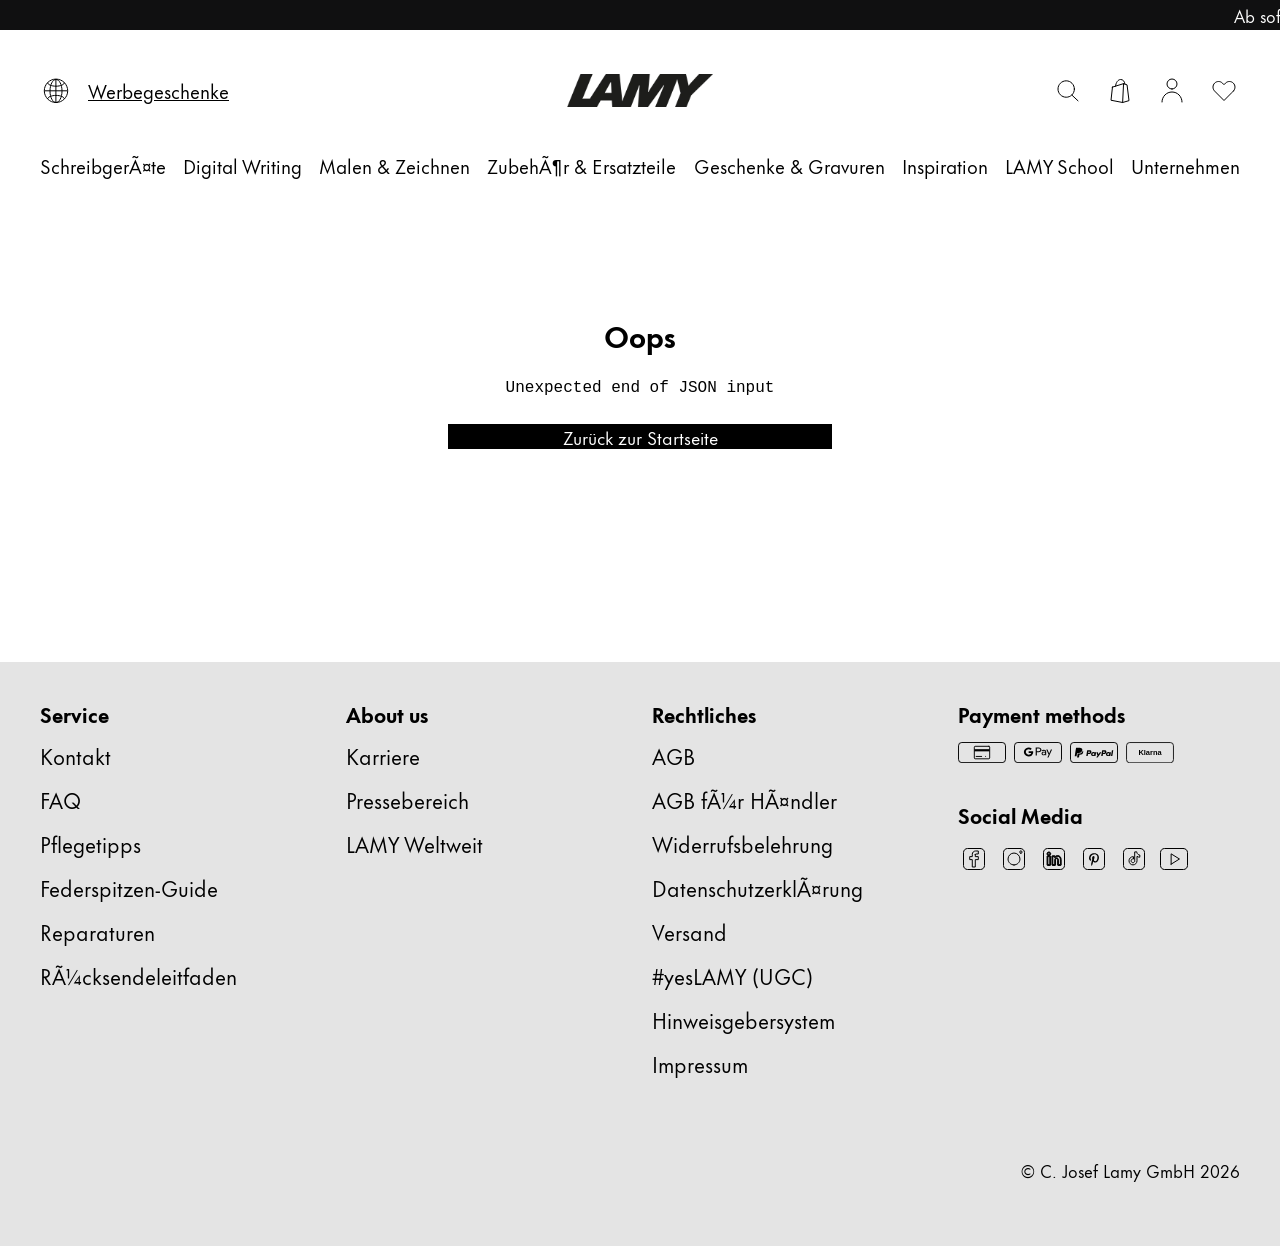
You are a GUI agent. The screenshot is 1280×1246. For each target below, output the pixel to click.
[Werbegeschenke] (161, 91)
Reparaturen (98, 931)
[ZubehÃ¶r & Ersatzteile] (579, 165)
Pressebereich (412, 799)
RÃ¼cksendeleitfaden (140, 975)
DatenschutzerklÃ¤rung (763, 887)
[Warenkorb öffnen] (1120, 91)
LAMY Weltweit (415, 843)
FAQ (59, 799)
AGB (672, 755)
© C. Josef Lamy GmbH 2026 (1135, 1170)
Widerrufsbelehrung (747, 843)
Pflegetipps (93, 843)
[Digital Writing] (242, 165)
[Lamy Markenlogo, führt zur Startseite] (639, 90)
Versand (690, 931)
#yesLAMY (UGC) (730, 975)
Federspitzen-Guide (131, 887)
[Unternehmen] (1180, 165)
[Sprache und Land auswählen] (56, 91)
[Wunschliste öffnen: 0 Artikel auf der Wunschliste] (1224, 91)
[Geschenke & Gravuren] (786, 165)
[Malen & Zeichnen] (393, 165)
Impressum (705, 1063)
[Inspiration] (941, 165)
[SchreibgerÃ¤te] (105, 165)
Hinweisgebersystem (750, 1019)
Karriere (384, 755)
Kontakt (76, 755)
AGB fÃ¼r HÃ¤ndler (743, 799)
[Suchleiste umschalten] (1068, 91)
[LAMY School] (1054, 165)
